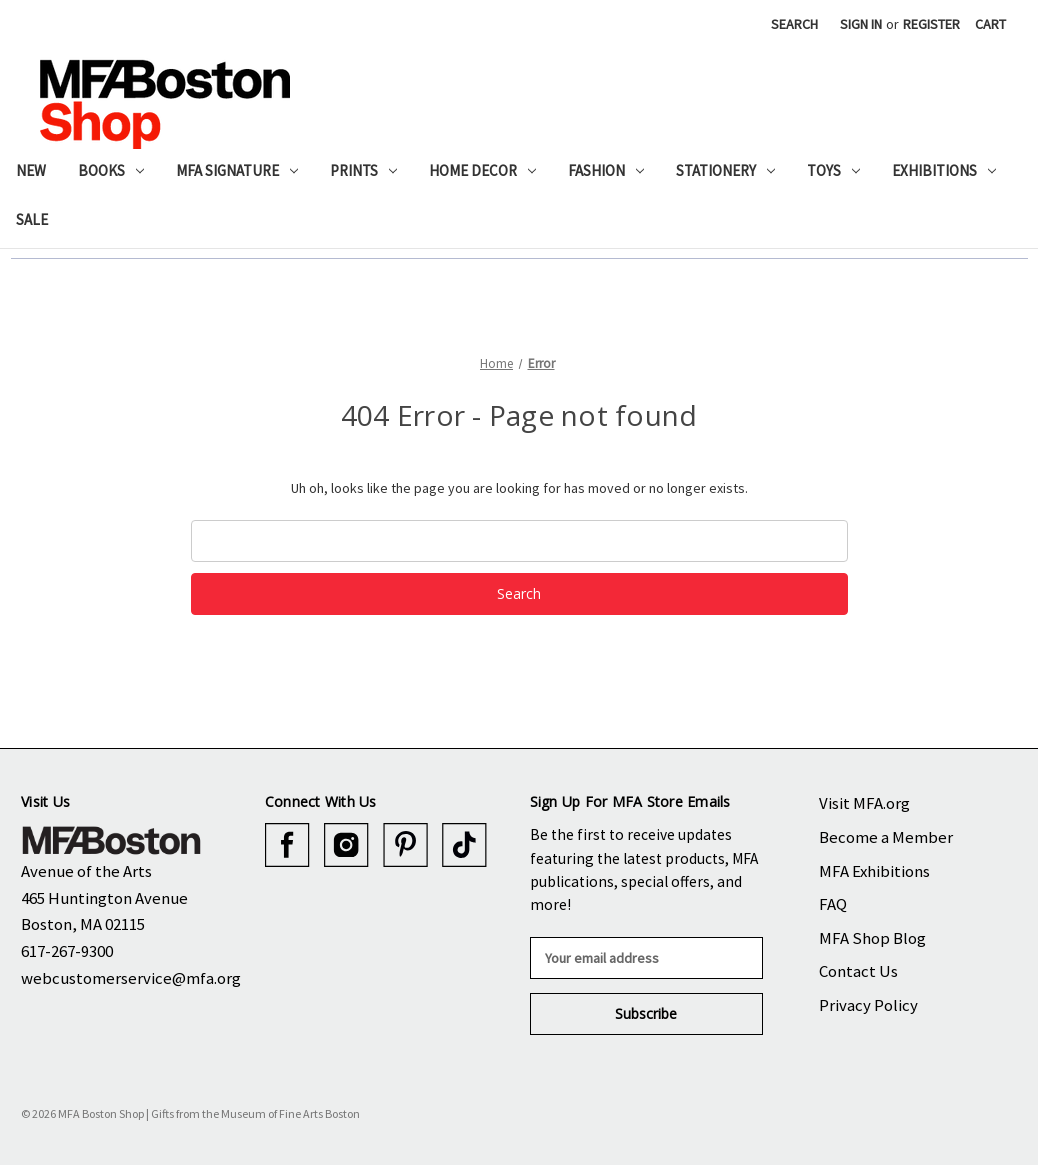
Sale (32, 219)
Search (794, 24)
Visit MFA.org (864, 803)
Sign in (861, 24)
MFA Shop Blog (872, 938)
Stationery (725, 170)
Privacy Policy (868, 1005)
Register (931, 24)
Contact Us (858, 971)
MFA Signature (237, 170)
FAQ (833, 904)
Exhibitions (944, 170)
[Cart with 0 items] (990, 24)
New (31, 170)
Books (111, 170)
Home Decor (482, 170)
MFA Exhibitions (874, 871)
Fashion (606, 170)
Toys (833, 170)
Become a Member (886, 837)
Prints (363, 170)
